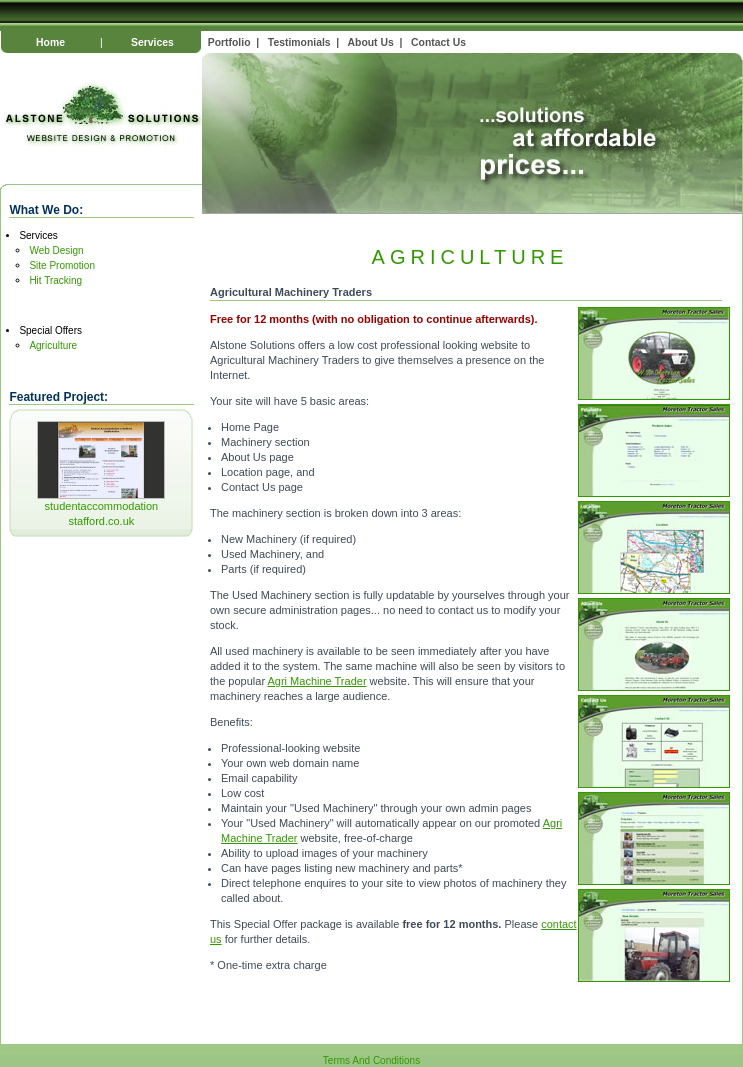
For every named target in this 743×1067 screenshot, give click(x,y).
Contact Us (438, 42)
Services (152, 42)
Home (50, 42)
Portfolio (229, 42)
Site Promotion (62, 265)
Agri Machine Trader (317, 681)
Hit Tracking (55, 280)
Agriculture (53, 345)
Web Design (56, 250)
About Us (371, 42)
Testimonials (299, 42)
